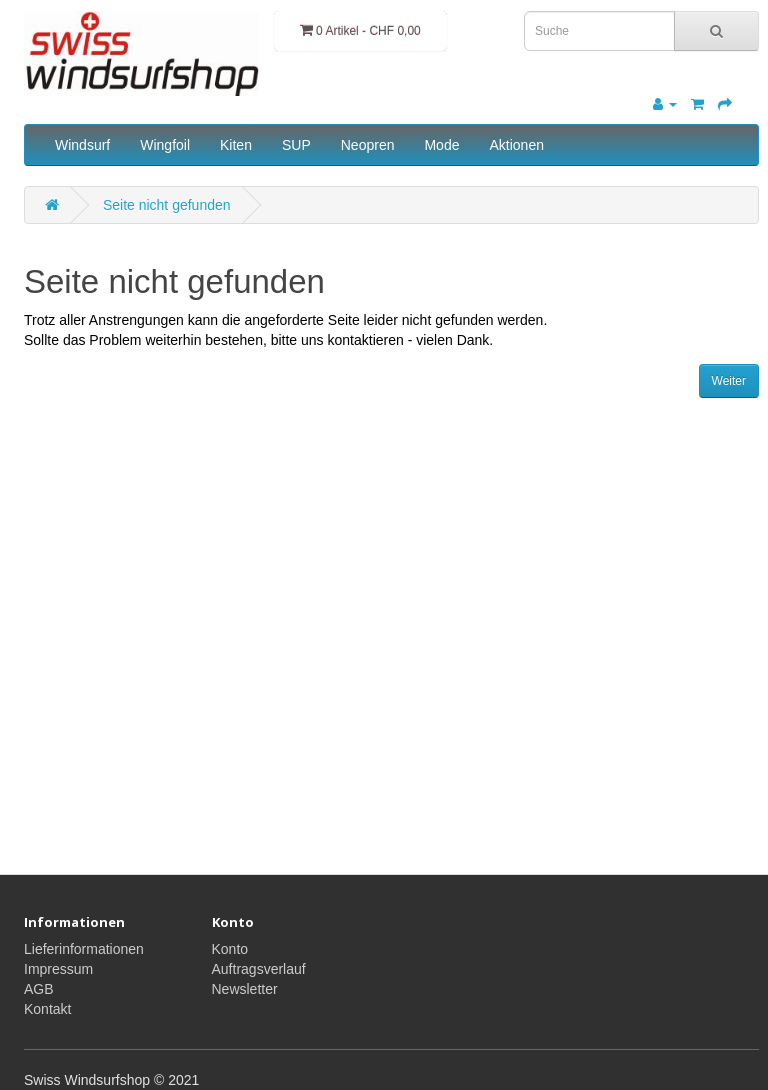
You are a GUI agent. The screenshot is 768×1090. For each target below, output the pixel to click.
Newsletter (245, 989)
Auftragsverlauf (259, 969)
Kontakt (47, 1009)
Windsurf (82, 145)
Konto (230, 949)
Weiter (729, 381)
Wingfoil (165, 145)
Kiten (236, 145)
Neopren (368, 145)
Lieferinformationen (84, 949)
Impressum (58, 969)
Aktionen (516, 145)
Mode (441, 145)
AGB (39, 989)
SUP (296, 145)
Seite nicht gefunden (167, 205)
